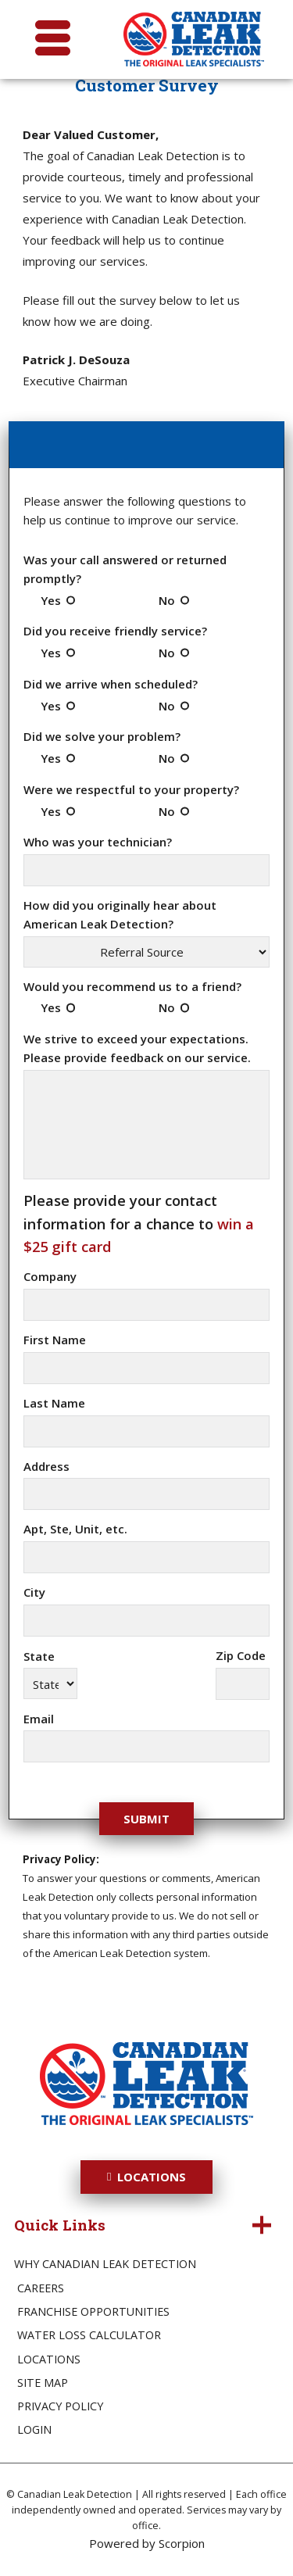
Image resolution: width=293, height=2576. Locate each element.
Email (38, 1718)
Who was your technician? (97, 842)
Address (46, 1466)
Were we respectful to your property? (131, 789)
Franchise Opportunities (93, 2311)
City (34, 1592)
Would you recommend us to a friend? (132, 986)
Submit (146, 1818)
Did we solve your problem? (101, 736)
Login (34, 2429)
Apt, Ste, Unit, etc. (75, 1529)
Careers (40, 2288)
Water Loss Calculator (89, 2334)
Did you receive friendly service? (115, 631)
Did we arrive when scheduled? (110, 684)
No (167, 600)
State (39, 1656)
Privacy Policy (60, 2406)
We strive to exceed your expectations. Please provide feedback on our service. (137, 1048)
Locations (146, 2176)
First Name (54, 1339)
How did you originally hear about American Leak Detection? (119, 914)
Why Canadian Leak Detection (105, 2263)
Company (50, 1276)
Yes (51, 600)
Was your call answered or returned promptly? (125, 569)
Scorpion (182, 2543)
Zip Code (241, 1655)
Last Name (54, 1403)
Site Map (42, 2382)
